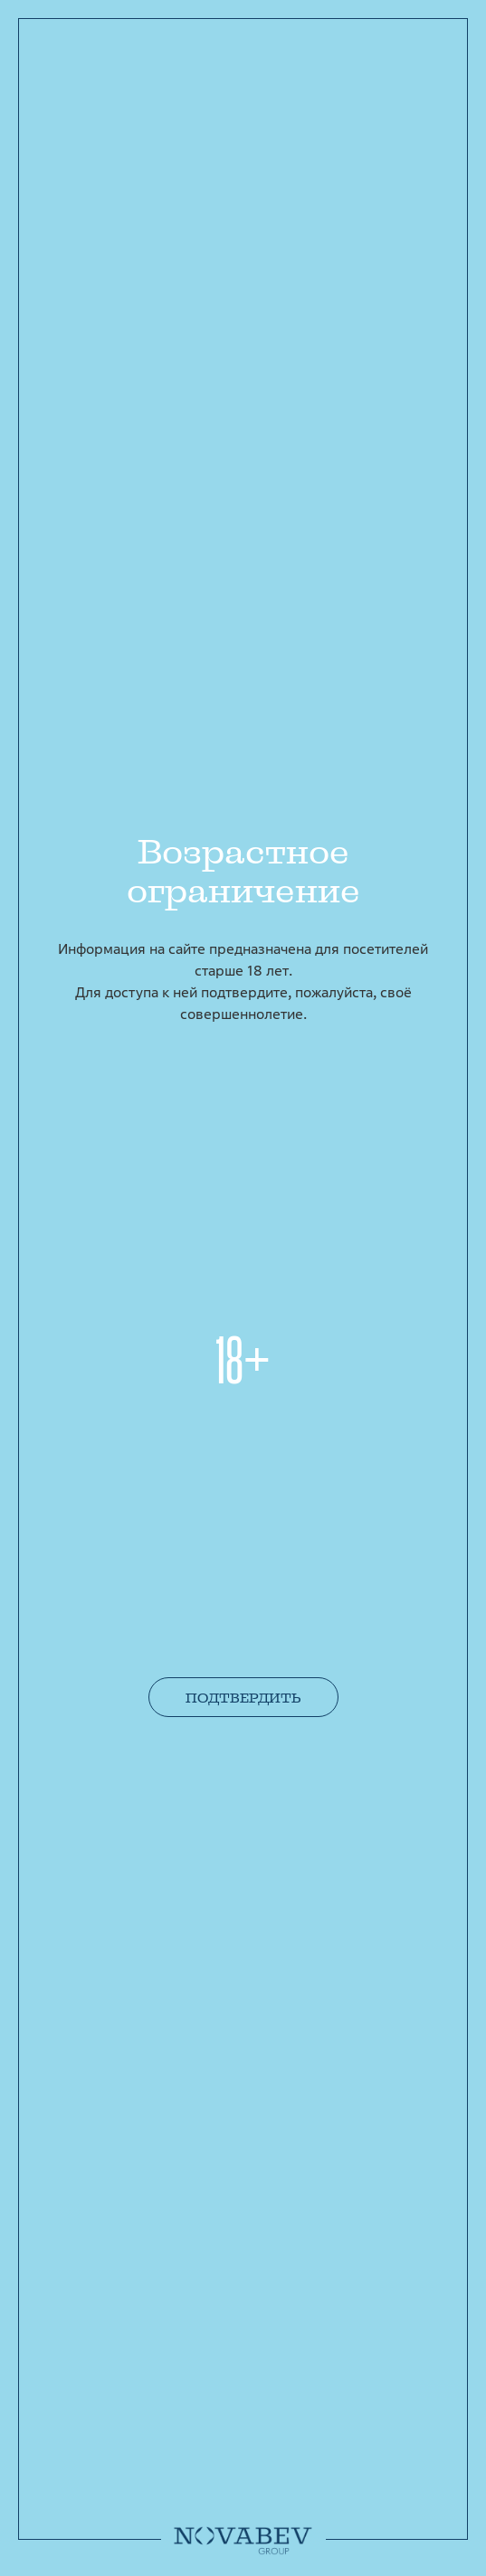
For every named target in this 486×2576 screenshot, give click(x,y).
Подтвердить (243, 1698)
